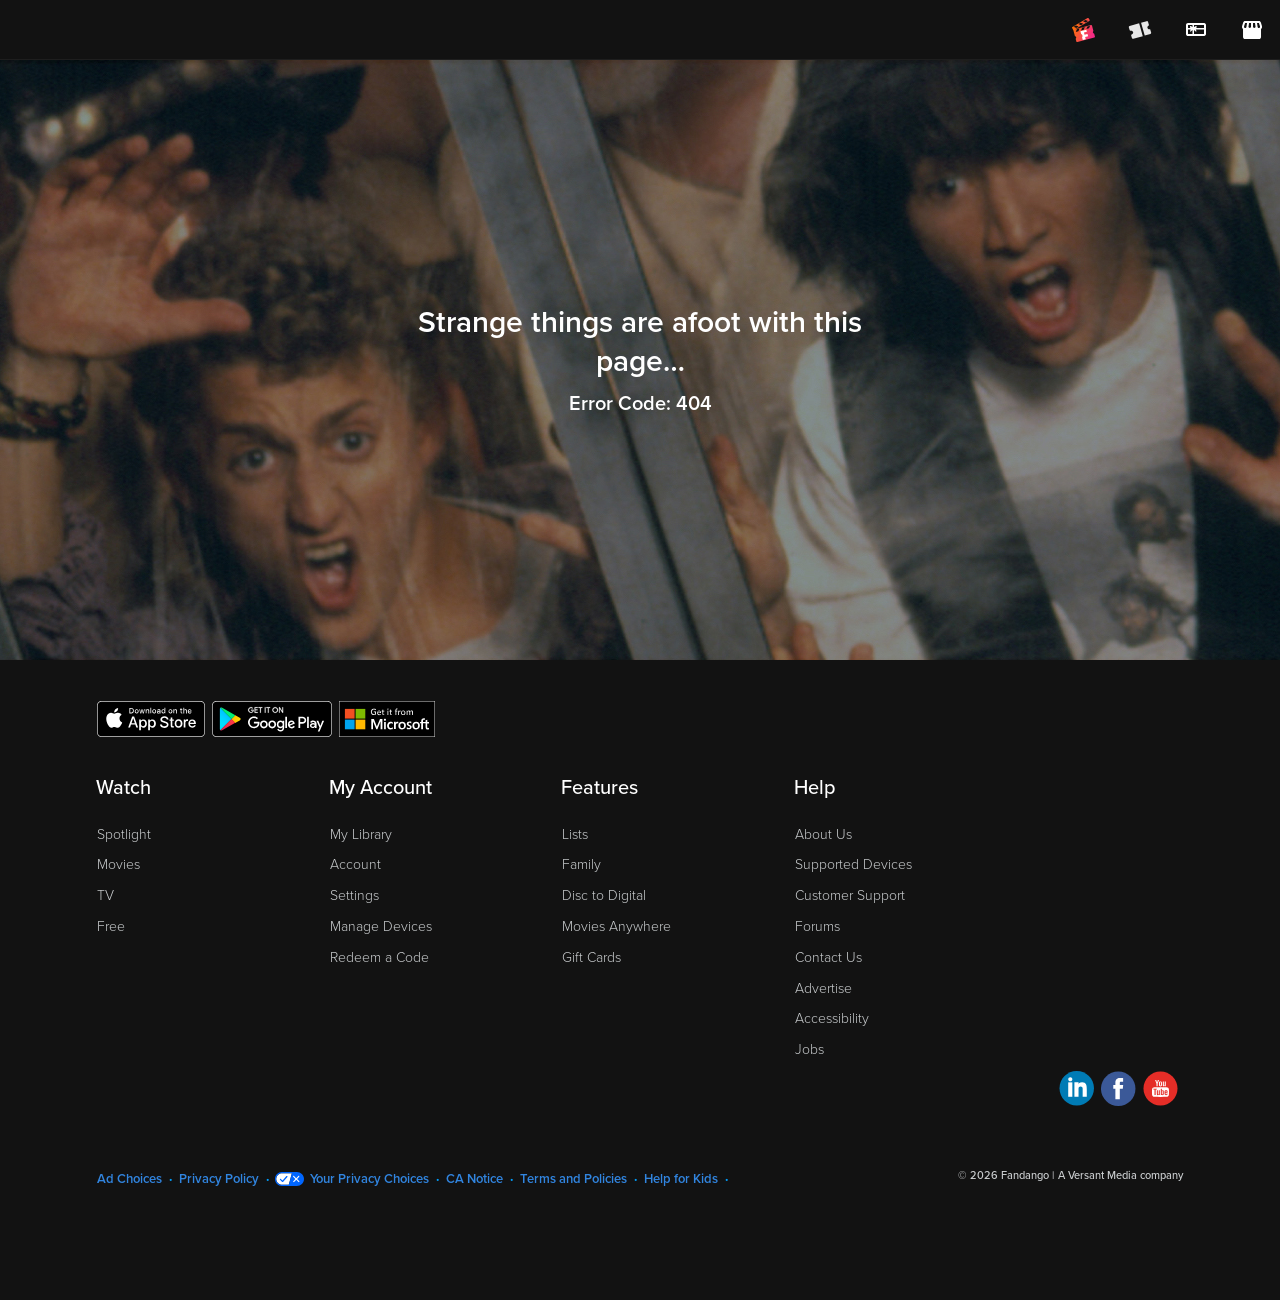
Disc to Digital (604, 895)
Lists (575, 834)
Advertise (823, 988)
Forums (817, 926)
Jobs (809, 1049)
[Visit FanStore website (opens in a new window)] (1252, 30)
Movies (118, 864)
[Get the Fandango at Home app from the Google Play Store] (272, 718)
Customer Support (850, 895)
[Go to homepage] (138, 30)
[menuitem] (1196, 30)
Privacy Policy (219, 1179)
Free (111, 926)
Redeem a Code (379, 957)
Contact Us (828, 957)
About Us (823, 834)
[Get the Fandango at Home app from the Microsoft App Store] (387, 718)
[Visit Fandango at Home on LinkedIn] (1076, 1091)
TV (105, 895)
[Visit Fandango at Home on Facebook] (1118, 1091)
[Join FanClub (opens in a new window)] (1084, 30)
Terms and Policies (573, 1179)
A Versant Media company (1120, 1175)
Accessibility (832, 1018)
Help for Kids (681, 1179)
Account (355, 864)
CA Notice (474, 1179)
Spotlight (124, 834)
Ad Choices (129, 1179)
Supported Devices (853, 864)
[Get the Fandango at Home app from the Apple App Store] (151, 718)
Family (581, 864)
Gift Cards (591, 957)
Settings (354, 895)
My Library (361, 834)
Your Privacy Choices (369, 1179)
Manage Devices (381, 926)
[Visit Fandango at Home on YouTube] (1160, 1091)
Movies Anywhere (616, 926)
